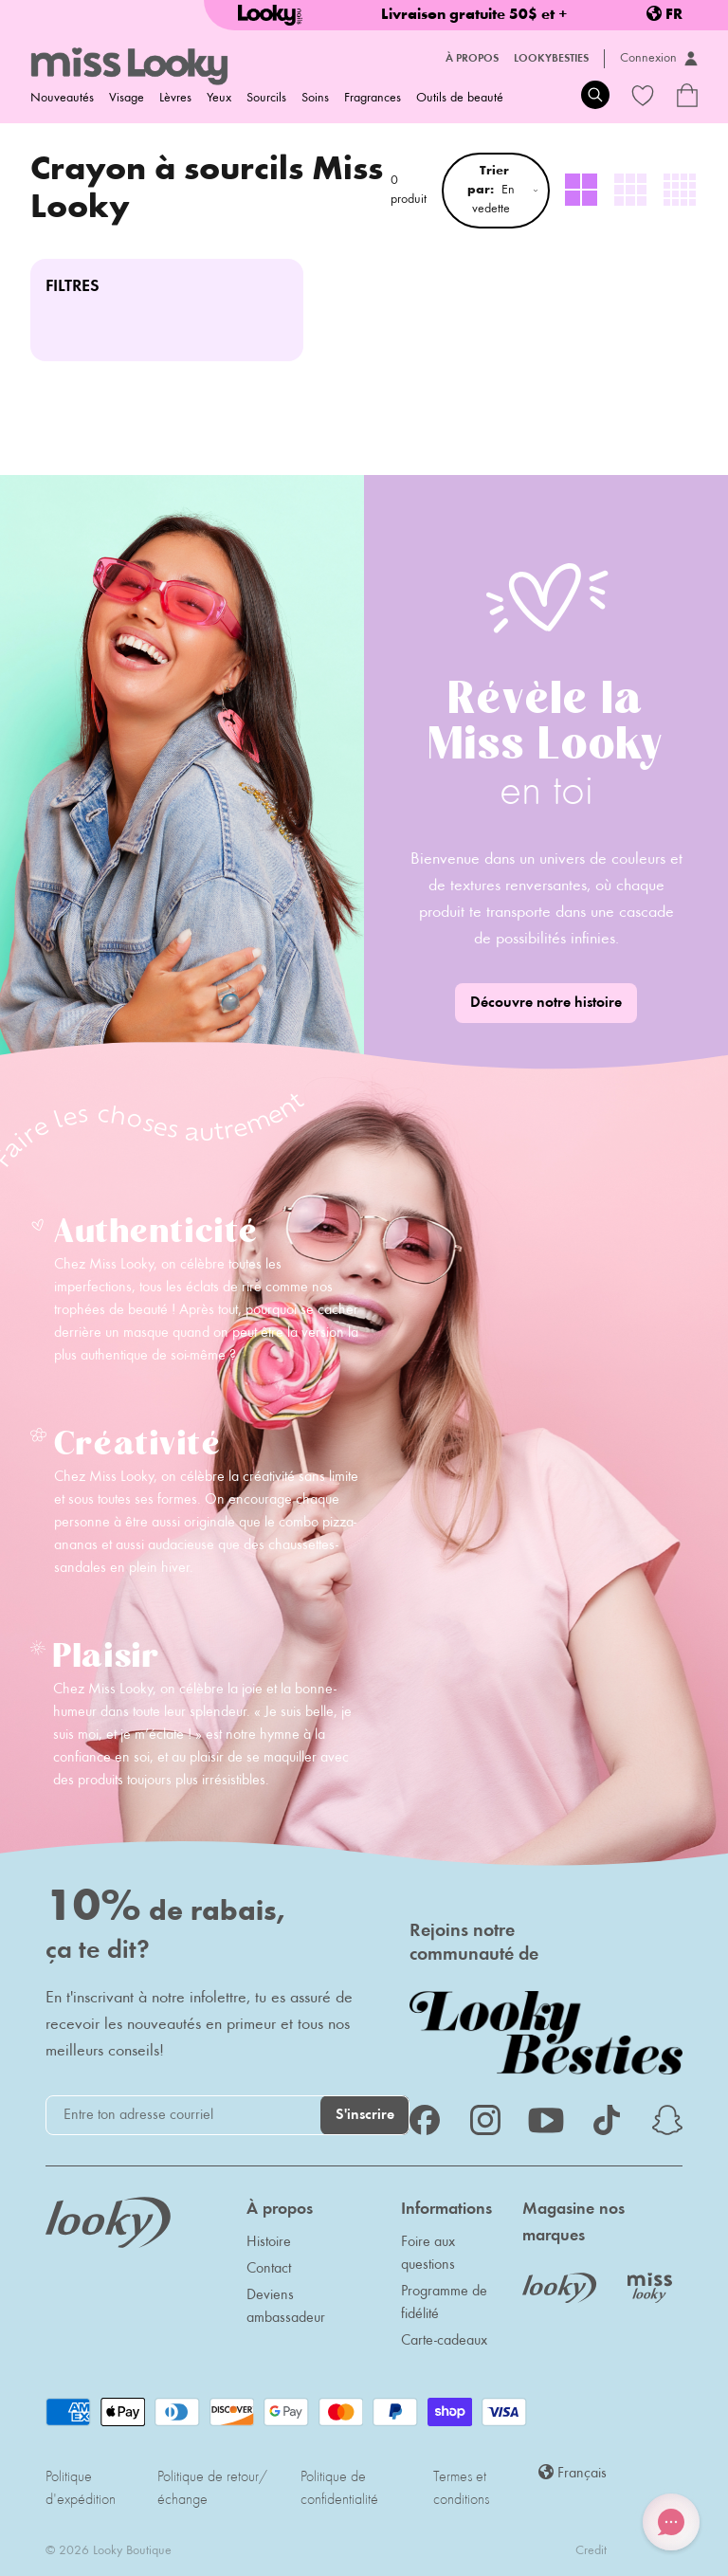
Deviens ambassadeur (285, 2307)
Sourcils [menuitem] (266, 98)
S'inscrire (365, 2115)
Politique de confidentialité (339, 2489)
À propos (472, 58)
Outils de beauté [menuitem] (459, 98)
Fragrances (372, 98)
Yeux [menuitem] (219, 98)
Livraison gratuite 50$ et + (474, 15)
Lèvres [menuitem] (175, 98)
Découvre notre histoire (546, 1003)
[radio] (582, 191)
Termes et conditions (461, 2489)
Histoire (268, 2242)
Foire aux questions (428, 2254)
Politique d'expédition (81, 2489)
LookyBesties (551, 58)
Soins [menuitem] (315, 98)
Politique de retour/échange (212, 2489)
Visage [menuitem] (126, 98)
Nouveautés (62, 98)
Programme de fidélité (444, 2303)
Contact (268, 2268)
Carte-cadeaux (444, 2340)
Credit (591, 2551)
